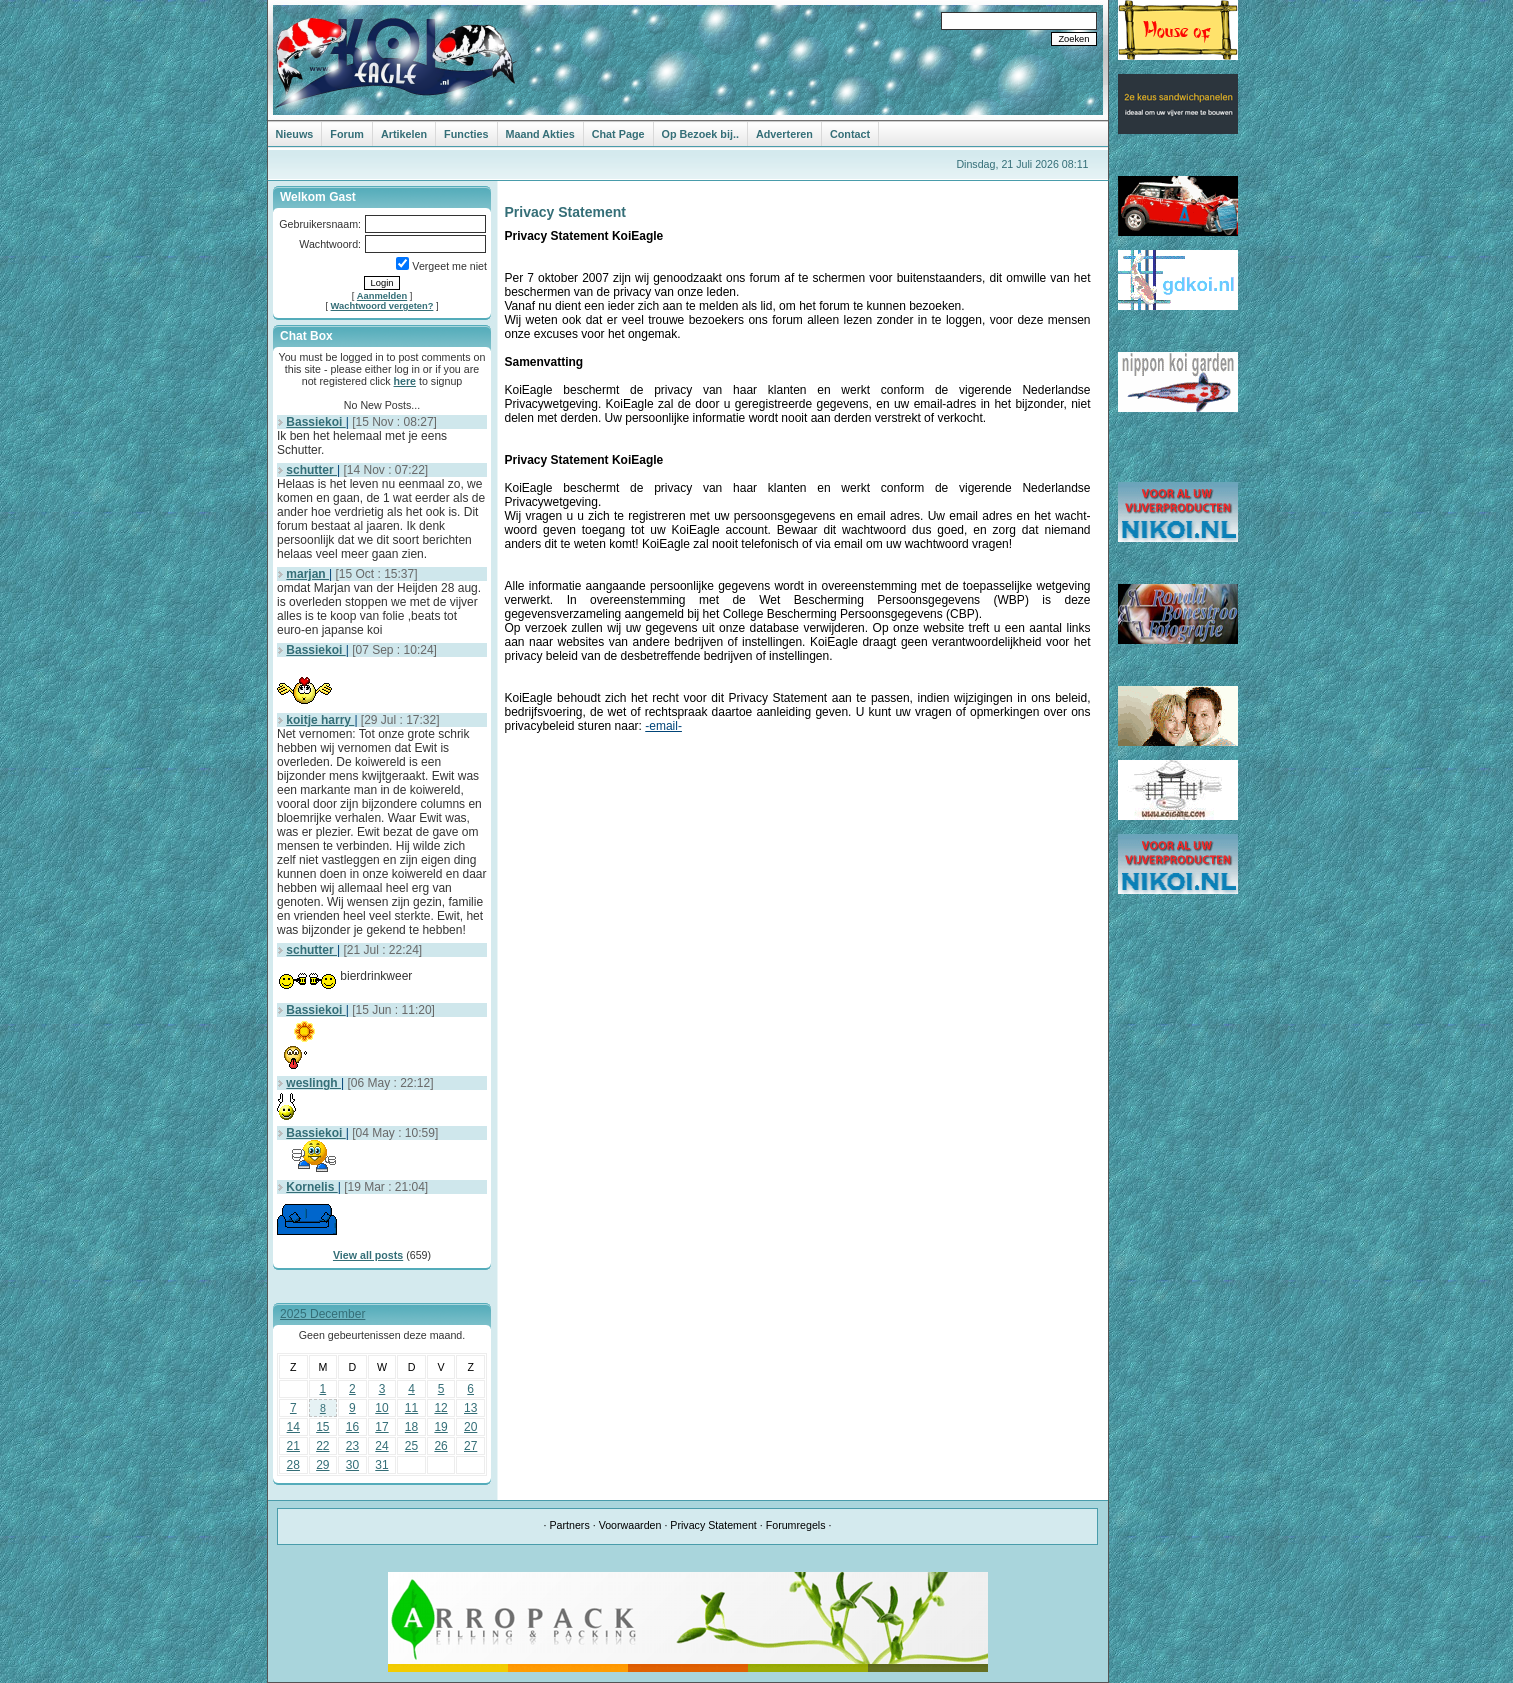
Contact (850, 134)
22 (322, 1446)
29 (322, 1465)
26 (440, 1446)
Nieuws (295, 134)
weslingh (313, 1083)
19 (440, 1427)
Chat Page (618, 134)
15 (322, 1427)
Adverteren (784, 134)
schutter (311, 470)
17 (381, 1427)
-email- (663, 726)
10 (381, 1408)
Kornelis (311, 1187)
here (405, 381)
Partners (569, 1525)
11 (411, 1408)
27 (470, 1446)
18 (411, 1427)
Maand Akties (540, 134)
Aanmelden (382, 296)
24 (381, 1446)
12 (440, 1408)
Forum (347, 134)
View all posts (368, 1255)
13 (470, 1408)
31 (381, 1465)
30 (352, 1465)
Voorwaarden (630, 1525)
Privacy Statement (713, 1525)
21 (293, 1446)
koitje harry (320, 720)
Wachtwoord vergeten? (382, 306)
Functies (466, 134)
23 (352, 1446)
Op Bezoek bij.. (700, 134)
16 (352, 1427)
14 (293, 1427)
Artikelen (404, 134)
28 (293, 1465)
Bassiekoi (315, 422)
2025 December (322, 1314)
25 (411, 1446)
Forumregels (796, 1525)
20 (470, 1427)
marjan (307, 574)
